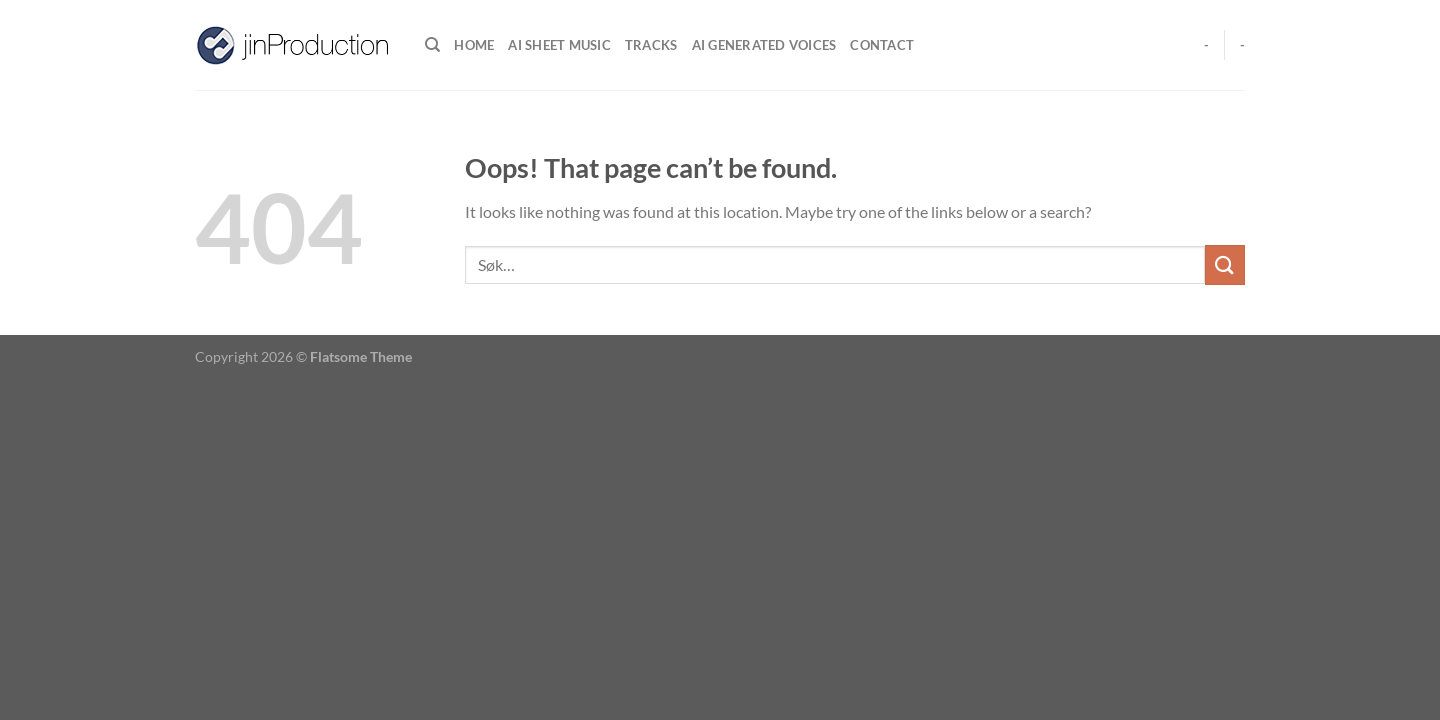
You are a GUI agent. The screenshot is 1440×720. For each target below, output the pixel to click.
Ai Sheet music (559, 45)
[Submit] (1225, 264)
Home (474, 45)
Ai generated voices (764, 45)
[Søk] (432, 45)
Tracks (651, 45)
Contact (882, 45)
